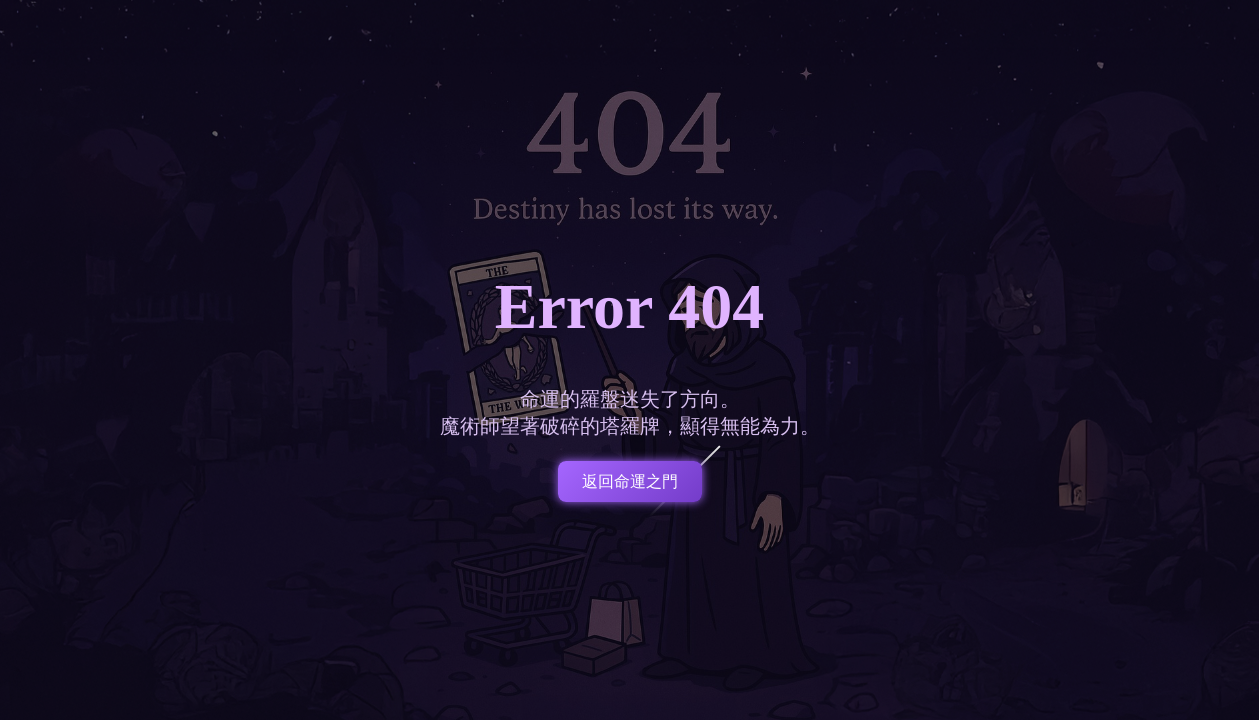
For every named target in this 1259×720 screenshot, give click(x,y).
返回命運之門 (630, 481)
